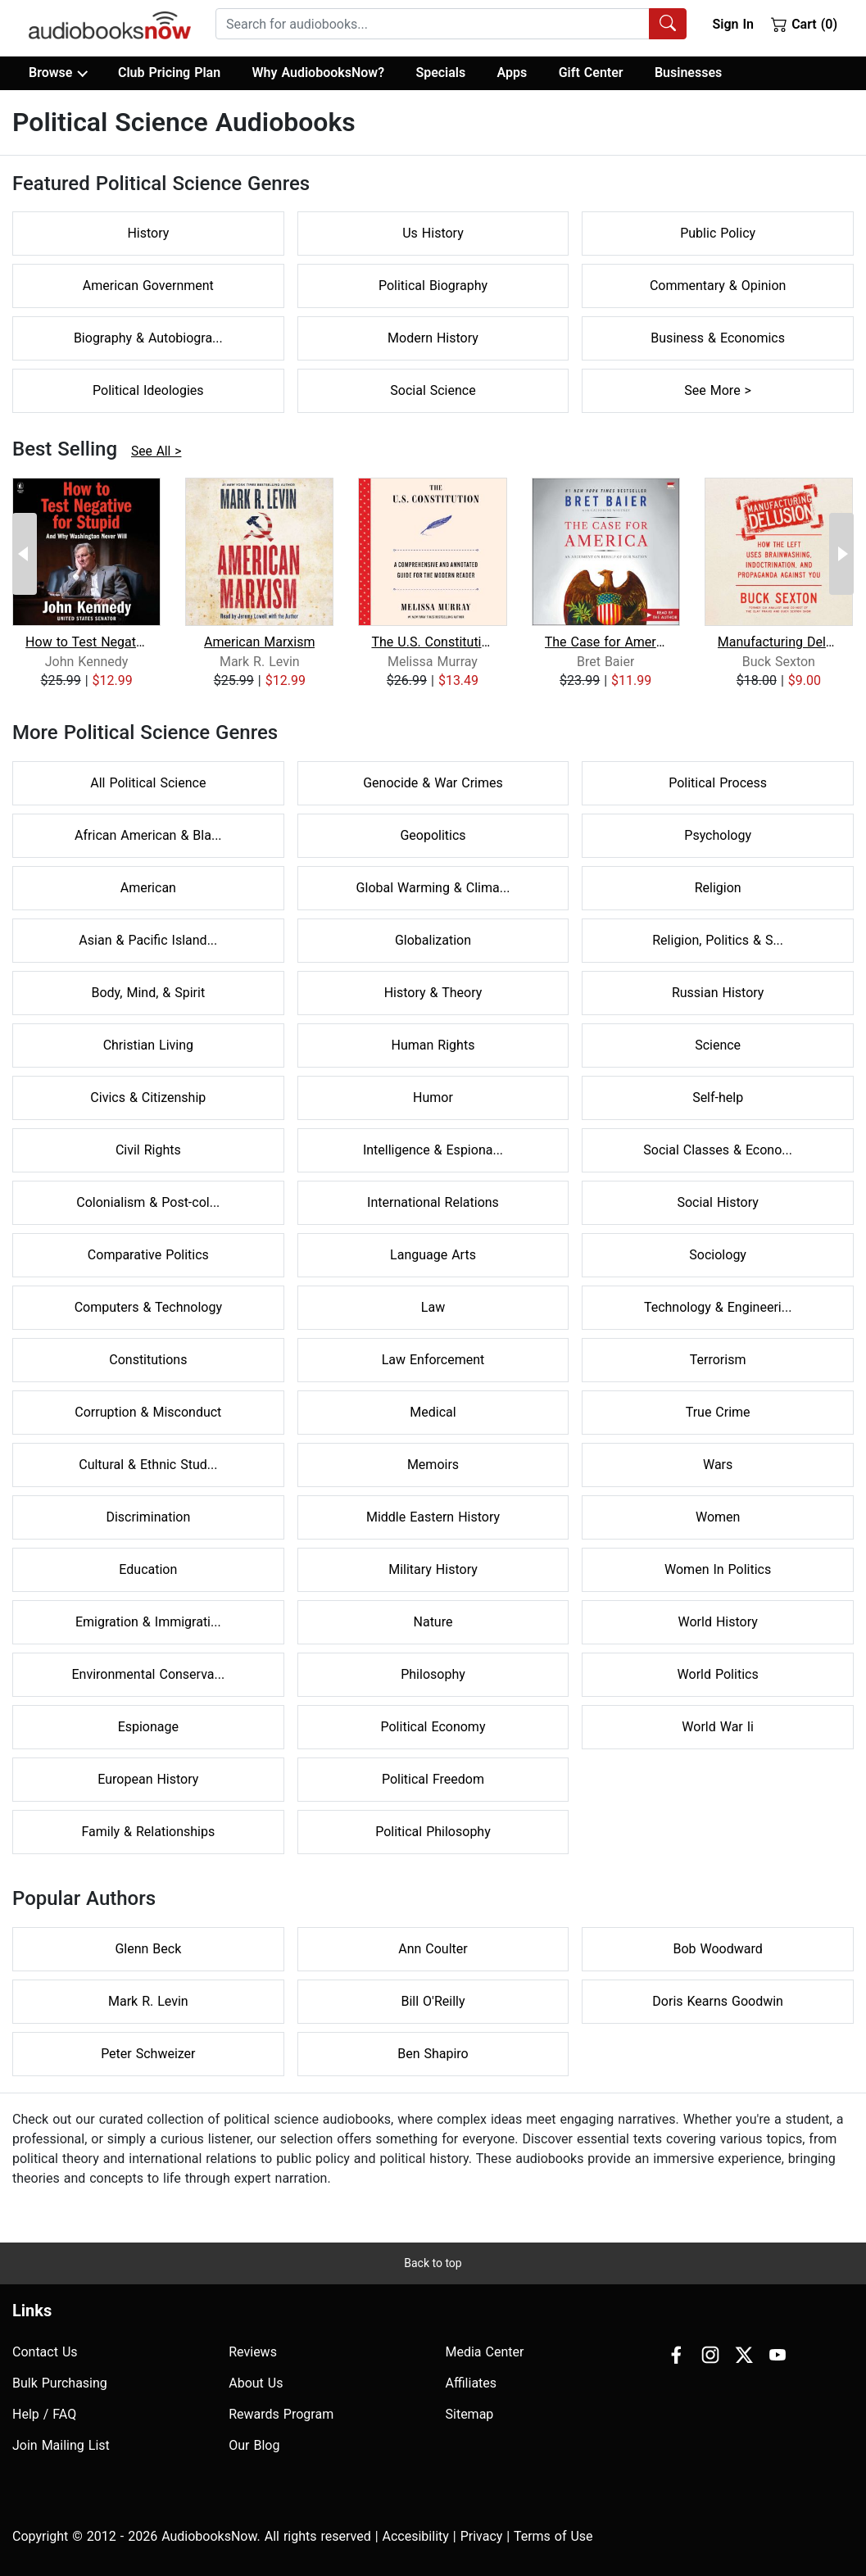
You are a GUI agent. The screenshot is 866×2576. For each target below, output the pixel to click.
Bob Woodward (717, 1949)
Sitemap (470, 2414)
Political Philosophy (433, 1831)
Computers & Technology (148, 1307)
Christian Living (148, 1045)
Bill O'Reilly (433, 2001)
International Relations (433, 1202)
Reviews (253, 2352)
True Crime (718, 1412)
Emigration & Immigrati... (148, 1622)
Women (718, 1517)
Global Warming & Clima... (433, 888)
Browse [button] (58, 73)
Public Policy (717, 233)
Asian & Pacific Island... (148, 940)
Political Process (718, 783)
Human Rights (433, 1045)
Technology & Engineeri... (717, 1307)
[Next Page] (841, 554)
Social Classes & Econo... (717, 1150)
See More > (717, 390)
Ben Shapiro (433, 2053)
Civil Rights (148, 1150)
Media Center (485, 2352)
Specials (440, 72)
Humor (433, 1097)
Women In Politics (717, 1569)
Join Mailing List (61, 2445)
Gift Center (591, 72)
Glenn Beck (148, 1949)
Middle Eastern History (433, 1517)
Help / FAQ (44, 2414)
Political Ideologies (148, 390)
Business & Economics (718, 338)
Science (718, 1045)
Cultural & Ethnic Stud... (148, 1464)
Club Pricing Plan (169, 72)
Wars (717, 1464)
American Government (148, 285)
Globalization (433, 940)
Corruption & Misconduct (148, 1412)
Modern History (433, 338)
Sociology (717, 1255)
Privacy (481, 2536)
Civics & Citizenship (148, 1097)
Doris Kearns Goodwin (717, 2001)
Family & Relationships (148, 1831)
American (148, 888)
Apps (512, 72)
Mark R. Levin (148, 2001)
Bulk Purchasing (59, 2383)
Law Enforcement (433, 1359)
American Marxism (259, 642)
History (148, 233)
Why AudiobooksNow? (318, 72)
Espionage (148, 1727)
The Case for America (606, 642)
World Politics (718, 1674)
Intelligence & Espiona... (433, 1150)
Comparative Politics (148, 1255)
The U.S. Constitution (432, 642)
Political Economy (433, 1727)
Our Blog (254, 2445)
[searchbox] (432, 23)
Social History (717, 1202)
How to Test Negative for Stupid (86, 642)
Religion (718, 888)
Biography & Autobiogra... (148, 338)
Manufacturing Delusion (779, 642)
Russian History (718, 992)
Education (148, 1569)
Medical (433, 1412)
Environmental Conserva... (148, 1674)
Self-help (717, 1097)
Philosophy (433, 1674)
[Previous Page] (24, 554)
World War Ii (718, 1727)
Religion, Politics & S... (717, 940)
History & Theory (433, 992)
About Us (256, 2383)
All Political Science (148, 783)
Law (433, 1307)
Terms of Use (553, 2536)
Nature (433, 1622)
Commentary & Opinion (718, 285)
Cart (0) (804, 24)
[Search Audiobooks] (668, 23)
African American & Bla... (148, 835)
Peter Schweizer (148, 2053)
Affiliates (471, 2383)
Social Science (432, 390)
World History (718, 1622)
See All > (156, 451)
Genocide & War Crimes (433, 783)
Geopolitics (432, 835)
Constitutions (148, 1359)
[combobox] (451, 23)
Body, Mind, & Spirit (149, 992)
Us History (433, 233)
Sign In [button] (732, 24)
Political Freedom (433, 1779)
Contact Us (45, 2352)
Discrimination (148, 1517)
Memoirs (433, 1464)
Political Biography (433, 285)
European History (147, 1779)
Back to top (432, 2263)
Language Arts (433, 1255)
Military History (433, 1569)
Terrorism (718, 1359)
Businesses (688, 72)
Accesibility (416, 2536)
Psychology (717, 835)
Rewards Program (281, 2414)
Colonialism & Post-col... (148, 1202)
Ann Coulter (432, 1949)
